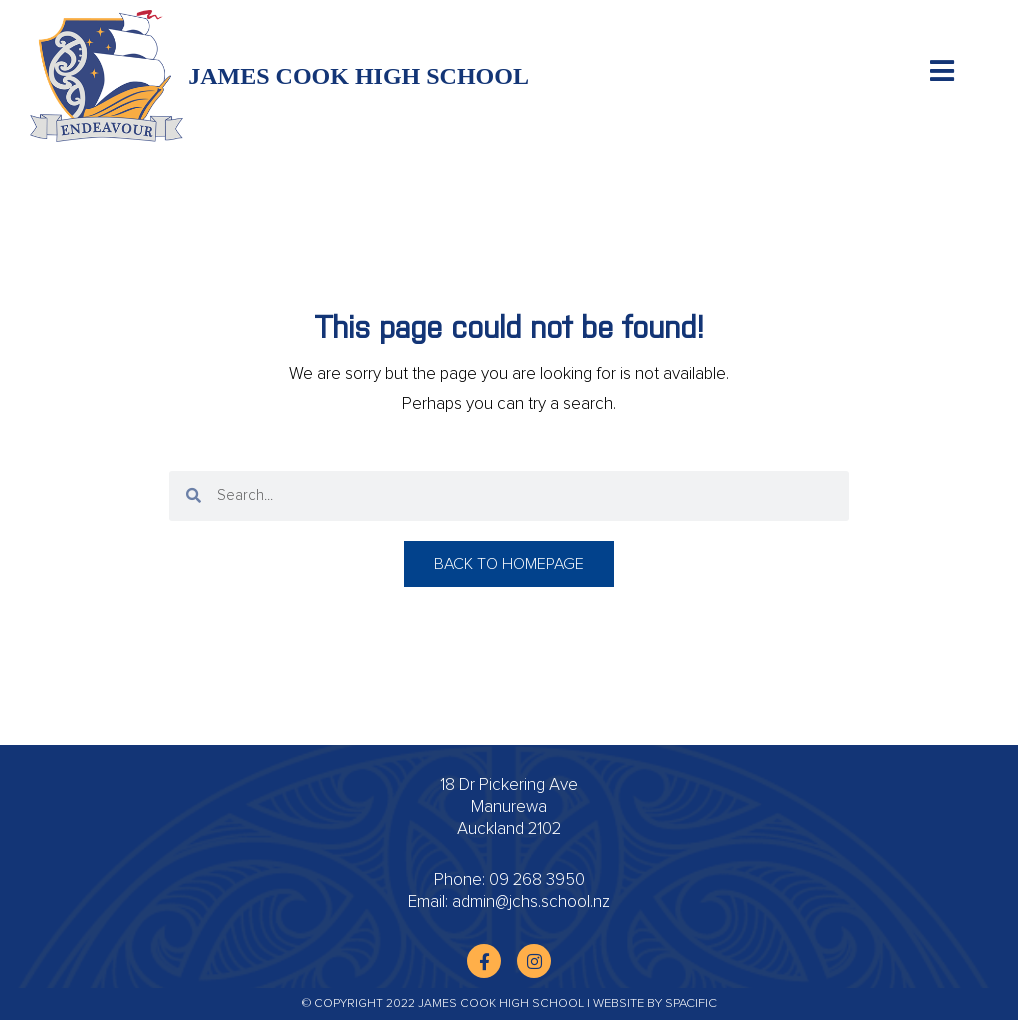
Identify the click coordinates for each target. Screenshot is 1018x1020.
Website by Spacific (655, 1004)
